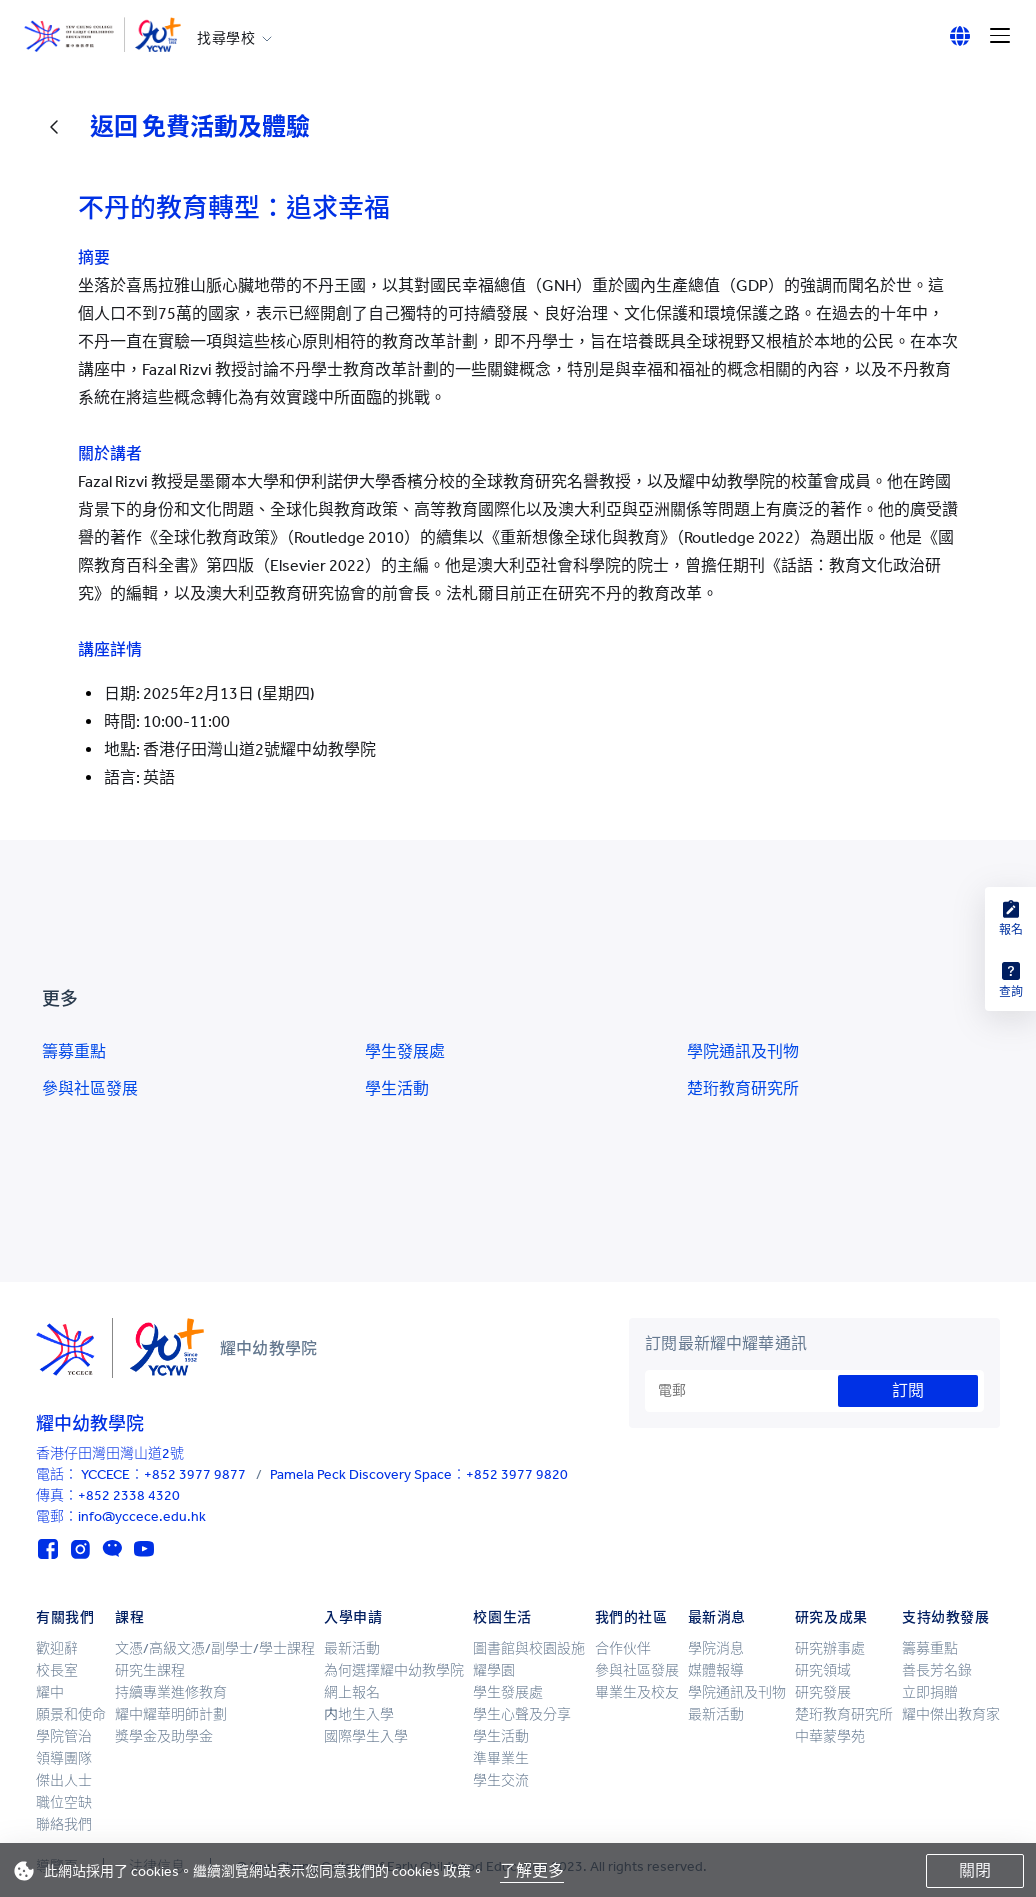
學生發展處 (405, 1051)
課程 (129, 1617)
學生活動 (397, 1088)
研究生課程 (150, 1670)
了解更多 (532, 1870)
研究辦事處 (830, 1648)
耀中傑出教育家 (951, 1714)
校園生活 (502, 1617)
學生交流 (501, 1780)
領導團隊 (64, 1758)
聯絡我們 (64, 1824)
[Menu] (1000, 36)
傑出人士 (64, 1780)
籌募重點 (74, 1051)
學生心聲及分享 (522, 1714)
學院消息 (716, 1648)
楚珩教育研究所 (743, 1088)
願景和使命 (71, 1714)
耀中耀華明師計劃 (171, 1714)
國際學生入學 (366, 1736)
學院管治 (64, 1736)
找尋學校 (226, 39)
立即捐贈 (930, 1692)
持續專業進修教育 (171, 1692)
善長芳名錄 (937, 1670)
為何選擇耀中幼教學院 (394, 1670)
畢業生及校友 (637, 1692)
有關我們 (65, 1617)
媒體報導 (716, 1670)
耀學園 (494, 1670)
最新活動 (352, 1648)
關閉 (975, 1870)
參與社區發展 (90, 1088)
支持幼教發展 (945, 1617)
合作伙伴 (623, 1648)
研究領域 (823, 1670)
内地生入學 (359, 1714)
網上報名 (352, 1692)
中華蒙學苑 (830, 1736)
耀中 (50, 1692)
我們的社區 (631, 1617)
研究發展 (823, 1692)
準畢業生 (501, 1758)
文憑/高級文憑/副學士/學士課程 (215, 1648)
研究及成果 (831, 1617)
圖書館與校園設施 (529, 1648)
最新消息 (717, 1617)
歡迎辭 (57, 1648)
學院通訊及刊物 (743, 1051)
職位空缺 (64, 1802)
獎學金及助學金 (164, 1736)
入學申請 (353, 1617)
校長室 (57, 1670)
